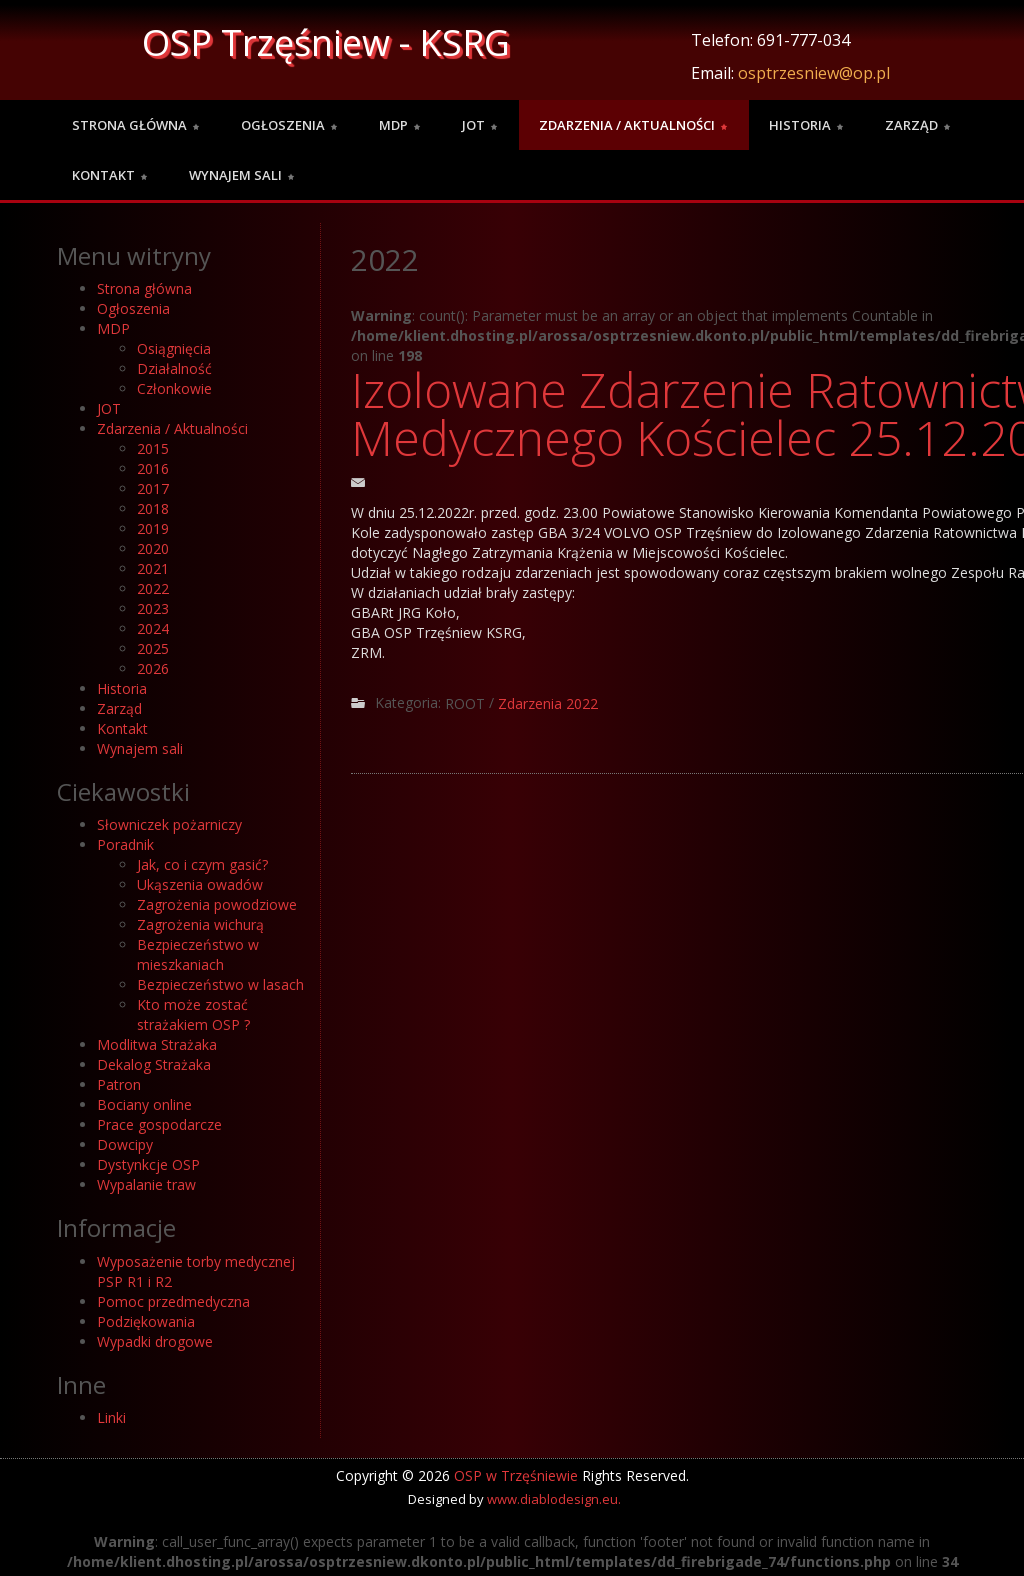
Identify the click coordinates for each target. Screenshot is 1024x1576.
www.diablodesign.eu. (554, 1499)
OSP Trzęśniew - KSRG (326, 42)
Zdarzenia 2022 (548, 704)
